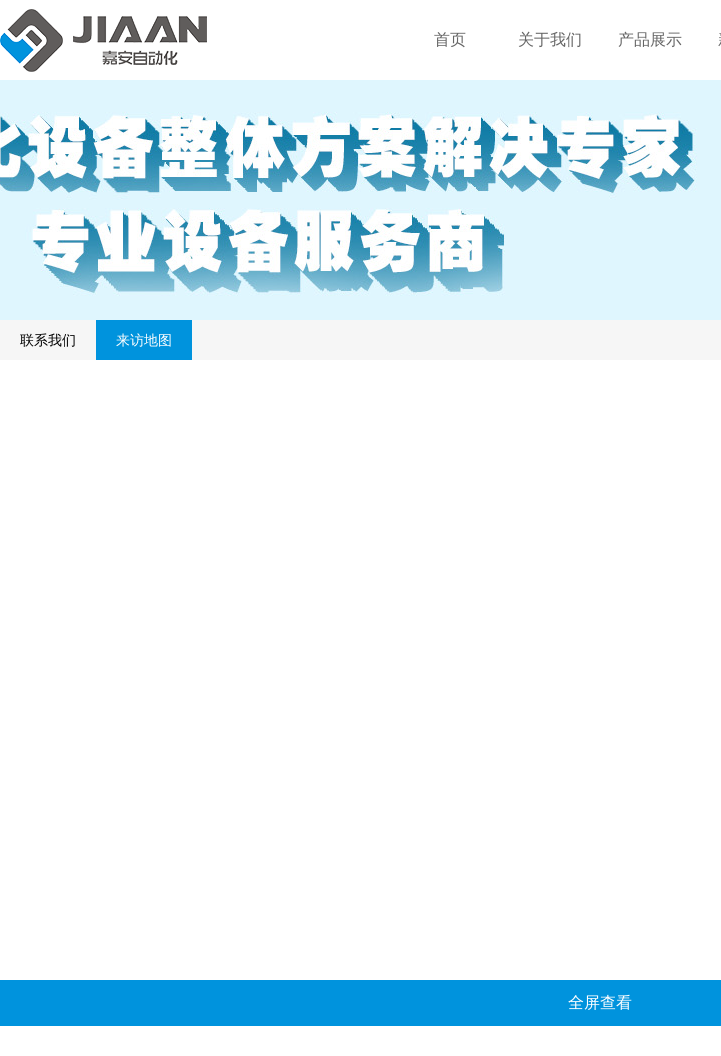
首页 (450, 39)
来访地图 (144, 340)
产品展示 (650, 39)
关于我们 (550, 39)
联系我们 (48, 340)
